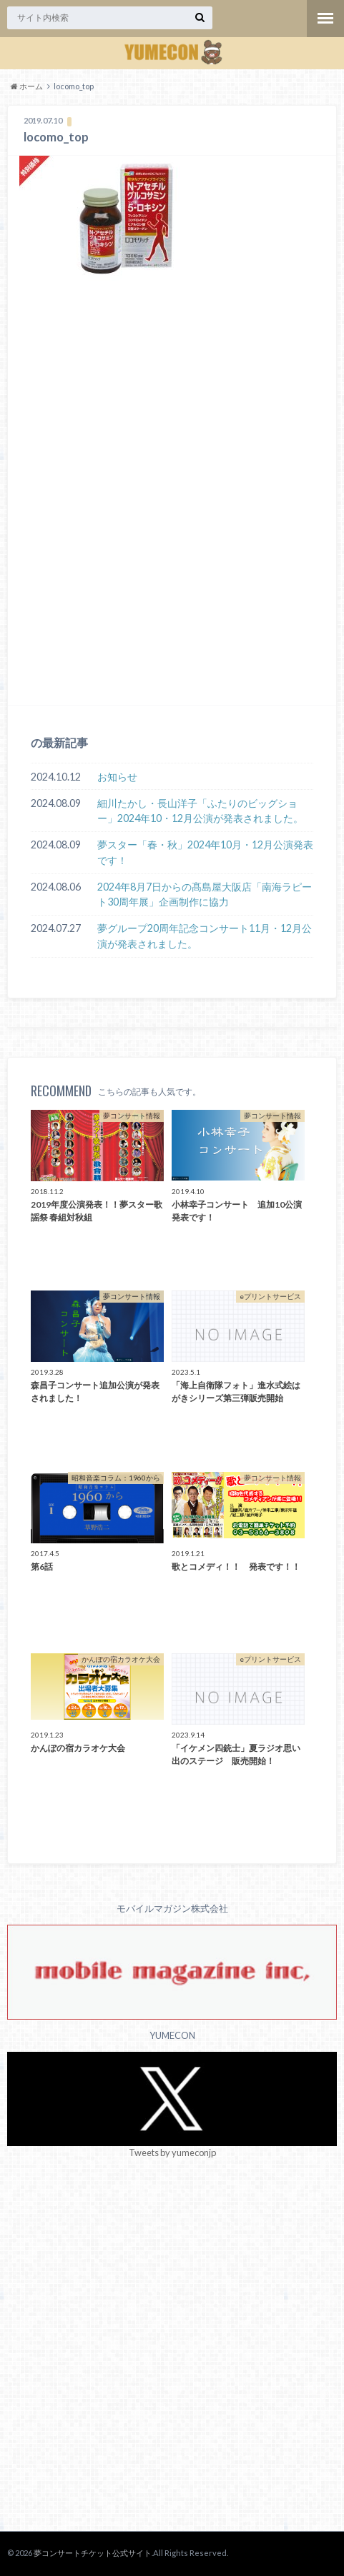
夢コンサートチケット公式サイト (93, 2552)
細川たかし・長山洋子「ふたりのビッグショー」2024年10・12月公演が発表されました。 (200, 811)
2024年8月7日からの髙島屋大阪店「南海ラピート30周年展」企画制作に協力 (204, 894)
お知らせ (117, 777)
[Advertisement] (172, 515)
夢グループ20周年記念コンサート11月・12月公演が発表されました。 (204, 936)
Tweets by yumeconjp (172, 2152)
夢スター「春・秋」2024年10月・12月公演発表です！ (205, 852)
